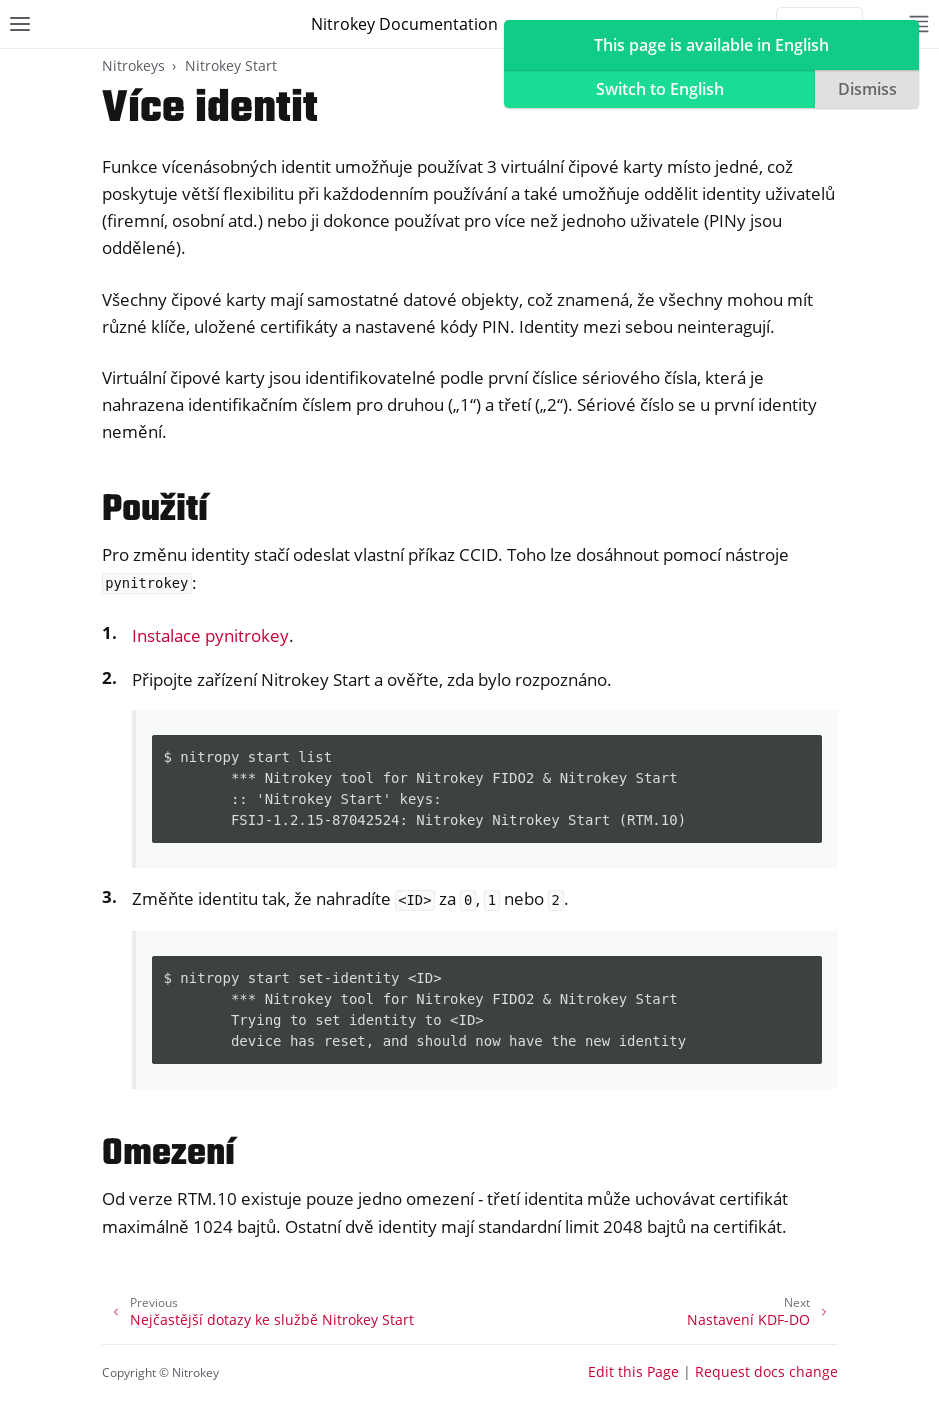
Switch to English (660, 89)
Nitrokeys (133, 65)
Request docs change (766, 1371)
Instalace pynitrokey (210, 635)
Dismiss (867, 89)
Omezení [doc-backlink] (168, 1154)
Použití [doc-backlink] (155, 510)
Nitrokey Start (231, 65)
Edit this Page (633, 1371)
